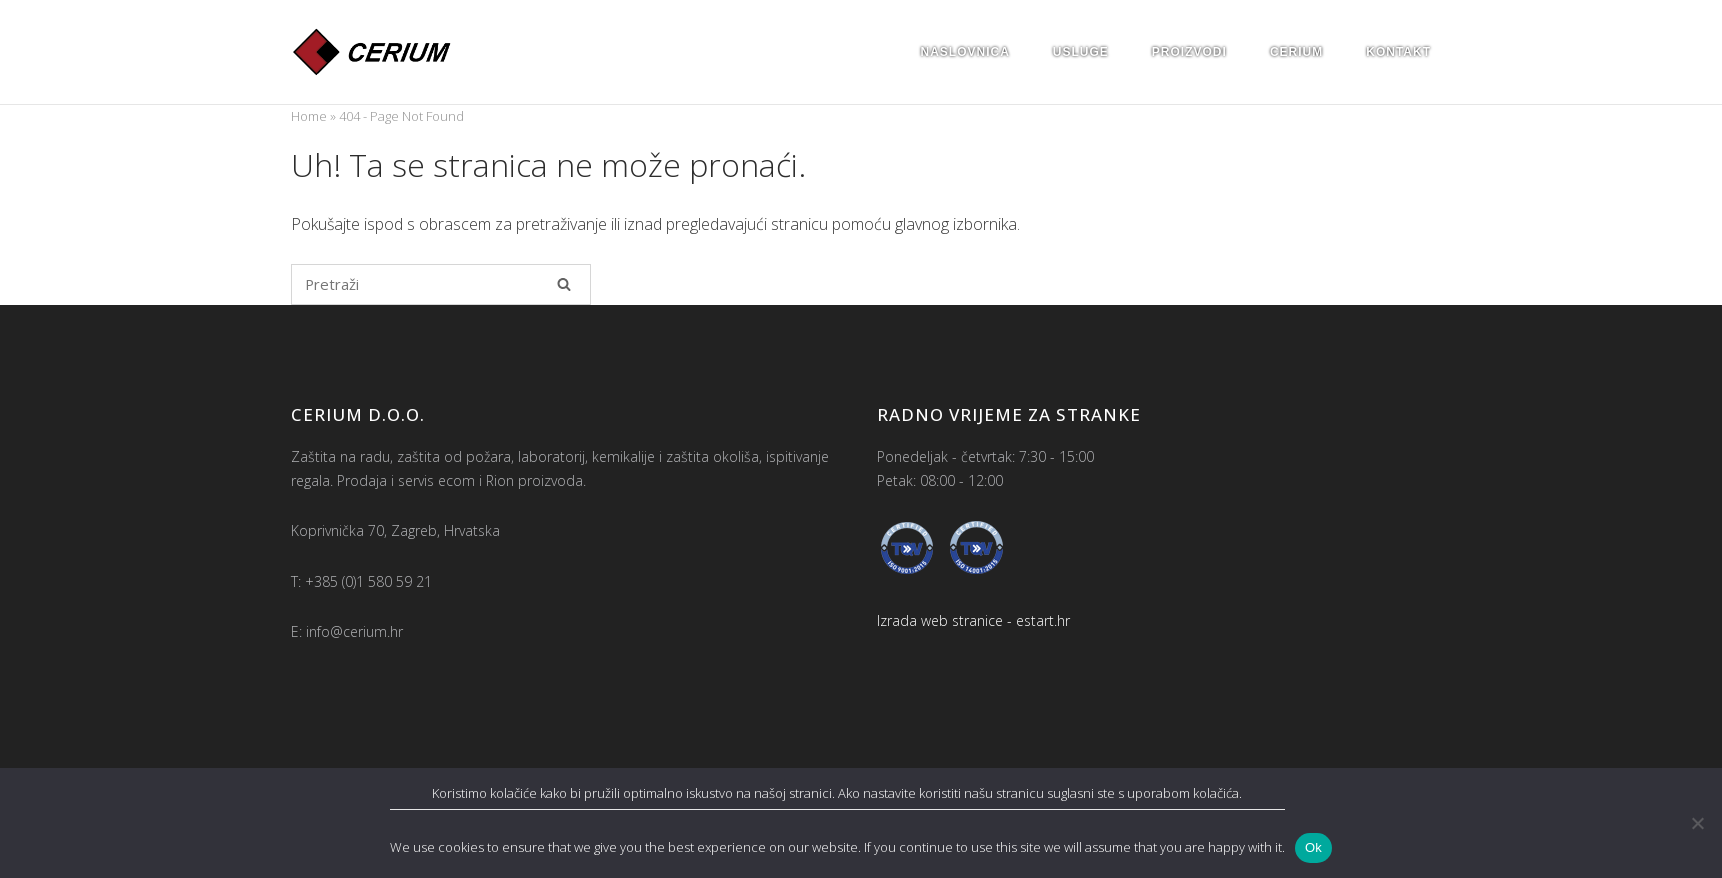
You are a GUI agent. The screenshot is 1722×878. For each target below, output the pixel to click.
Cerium (1296, 52)
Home (309, 116)
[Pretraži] (564, 284)
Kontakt (1398, 52)
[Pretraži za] (441, 284)
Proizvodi (1189, 52)
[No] (1697, 823)
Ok (1313, 847)
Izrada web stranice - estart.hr (973, 620)
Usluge (1081, 52)
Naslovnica (965, 52)
